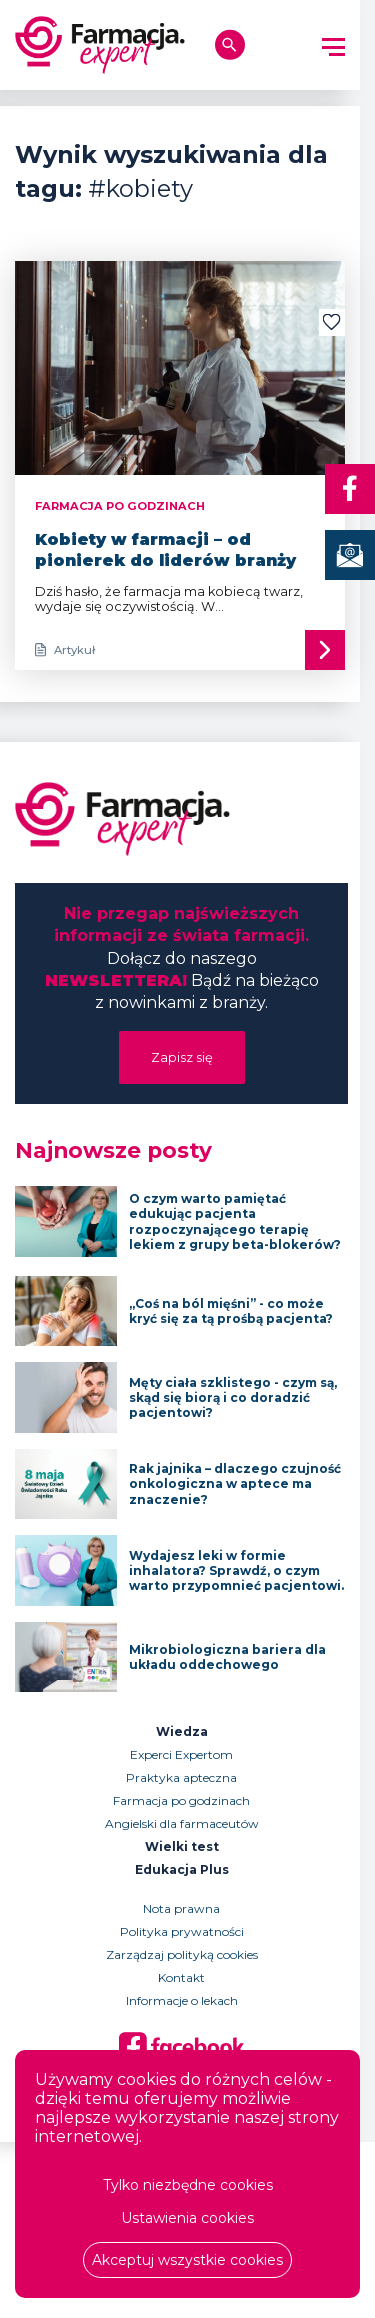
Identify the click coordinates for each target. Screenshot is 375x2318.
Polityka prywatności (182, 1931)
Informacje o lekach (182, 2000)
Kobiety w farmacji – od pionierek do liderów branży (165, 550)
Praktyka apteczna (181, 1777)
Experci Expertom (181, 1754)
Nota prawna (181, 1908)
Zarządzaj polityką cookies (182, 1954)
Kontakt (181, 1977)
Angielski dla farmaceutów (182, 1823)
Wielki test (182, 1846)
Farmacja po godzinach (181, 1800)
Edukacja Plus (182, 1869)
